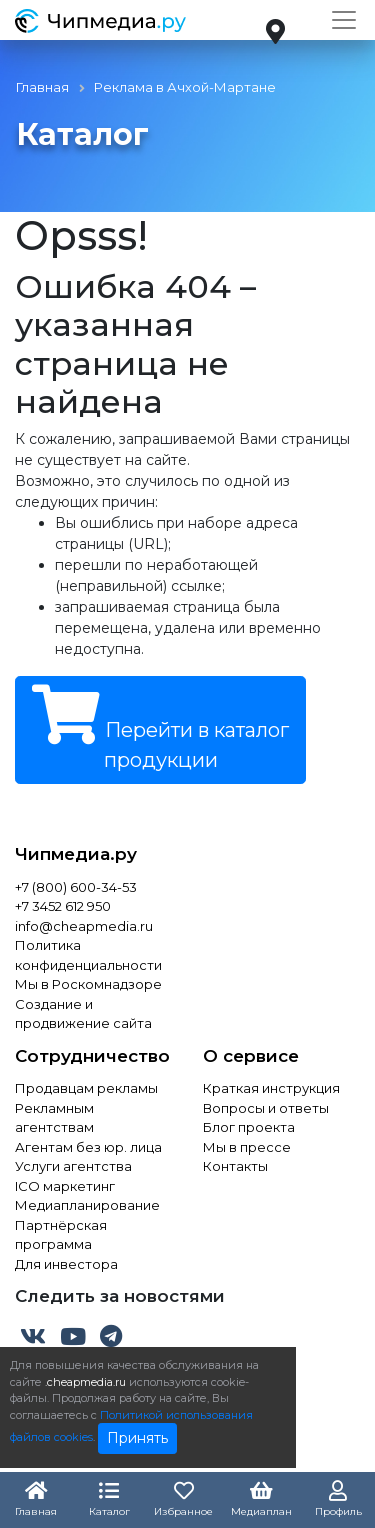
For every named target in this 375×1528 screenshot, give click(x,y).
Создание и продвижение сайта (83, 1014)
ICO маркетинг (65, 1186)
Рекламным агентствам (54, 1118)
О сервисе (251, 1056)
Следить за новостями (120, 1296)
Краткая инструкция (271, 1088)
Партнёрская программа (61, 1235)
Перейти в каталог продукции (160, 728)
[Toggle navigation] (344, 20)
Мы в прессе (247, 1147)
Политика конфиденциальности (88, 955)
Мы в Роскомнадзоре (88, 984)
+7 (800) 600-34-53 (76, 887)
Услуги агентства (73, 1166)
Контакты (235, 1166)
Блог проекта (249, 1127)
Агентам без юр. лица (88, 1147)
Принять (137, 1438)
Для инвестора (66, 1264)
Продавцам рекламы (86, 1088)
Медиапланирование (87, 1205)
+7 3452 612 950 (63, 906)
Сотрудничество (92, 1056)
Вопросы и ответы (266, 1108)
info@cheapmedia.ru (84, 926)
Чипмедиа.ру (76, 854)
